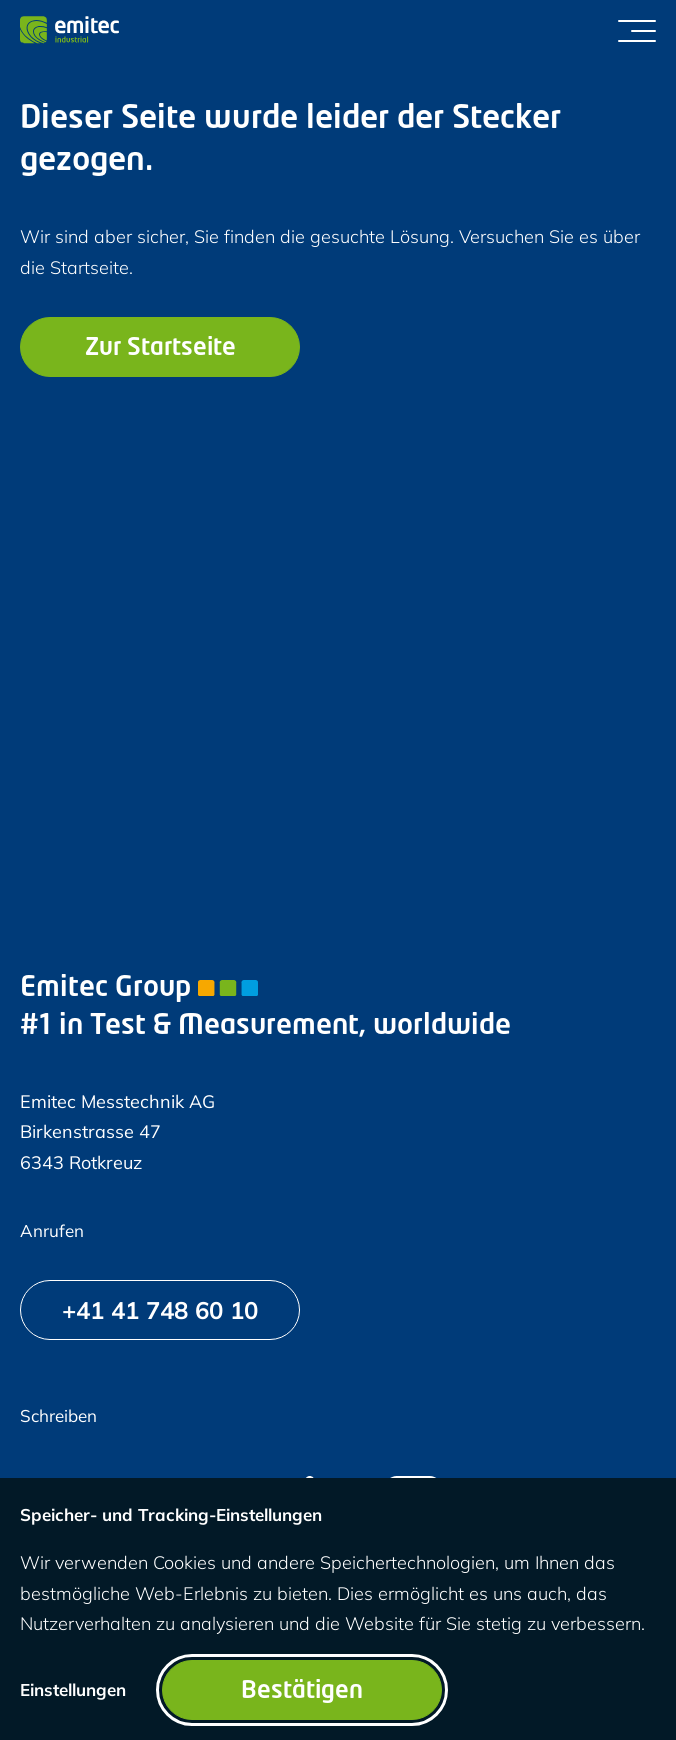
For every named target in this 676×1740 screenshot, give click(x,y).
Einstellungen (73, 1689)
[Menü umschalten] (637, 30)
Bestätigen (302, 1692)
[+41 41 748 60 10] (160, 1310)
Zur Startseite (160, 349)
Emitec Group (139, 989)
